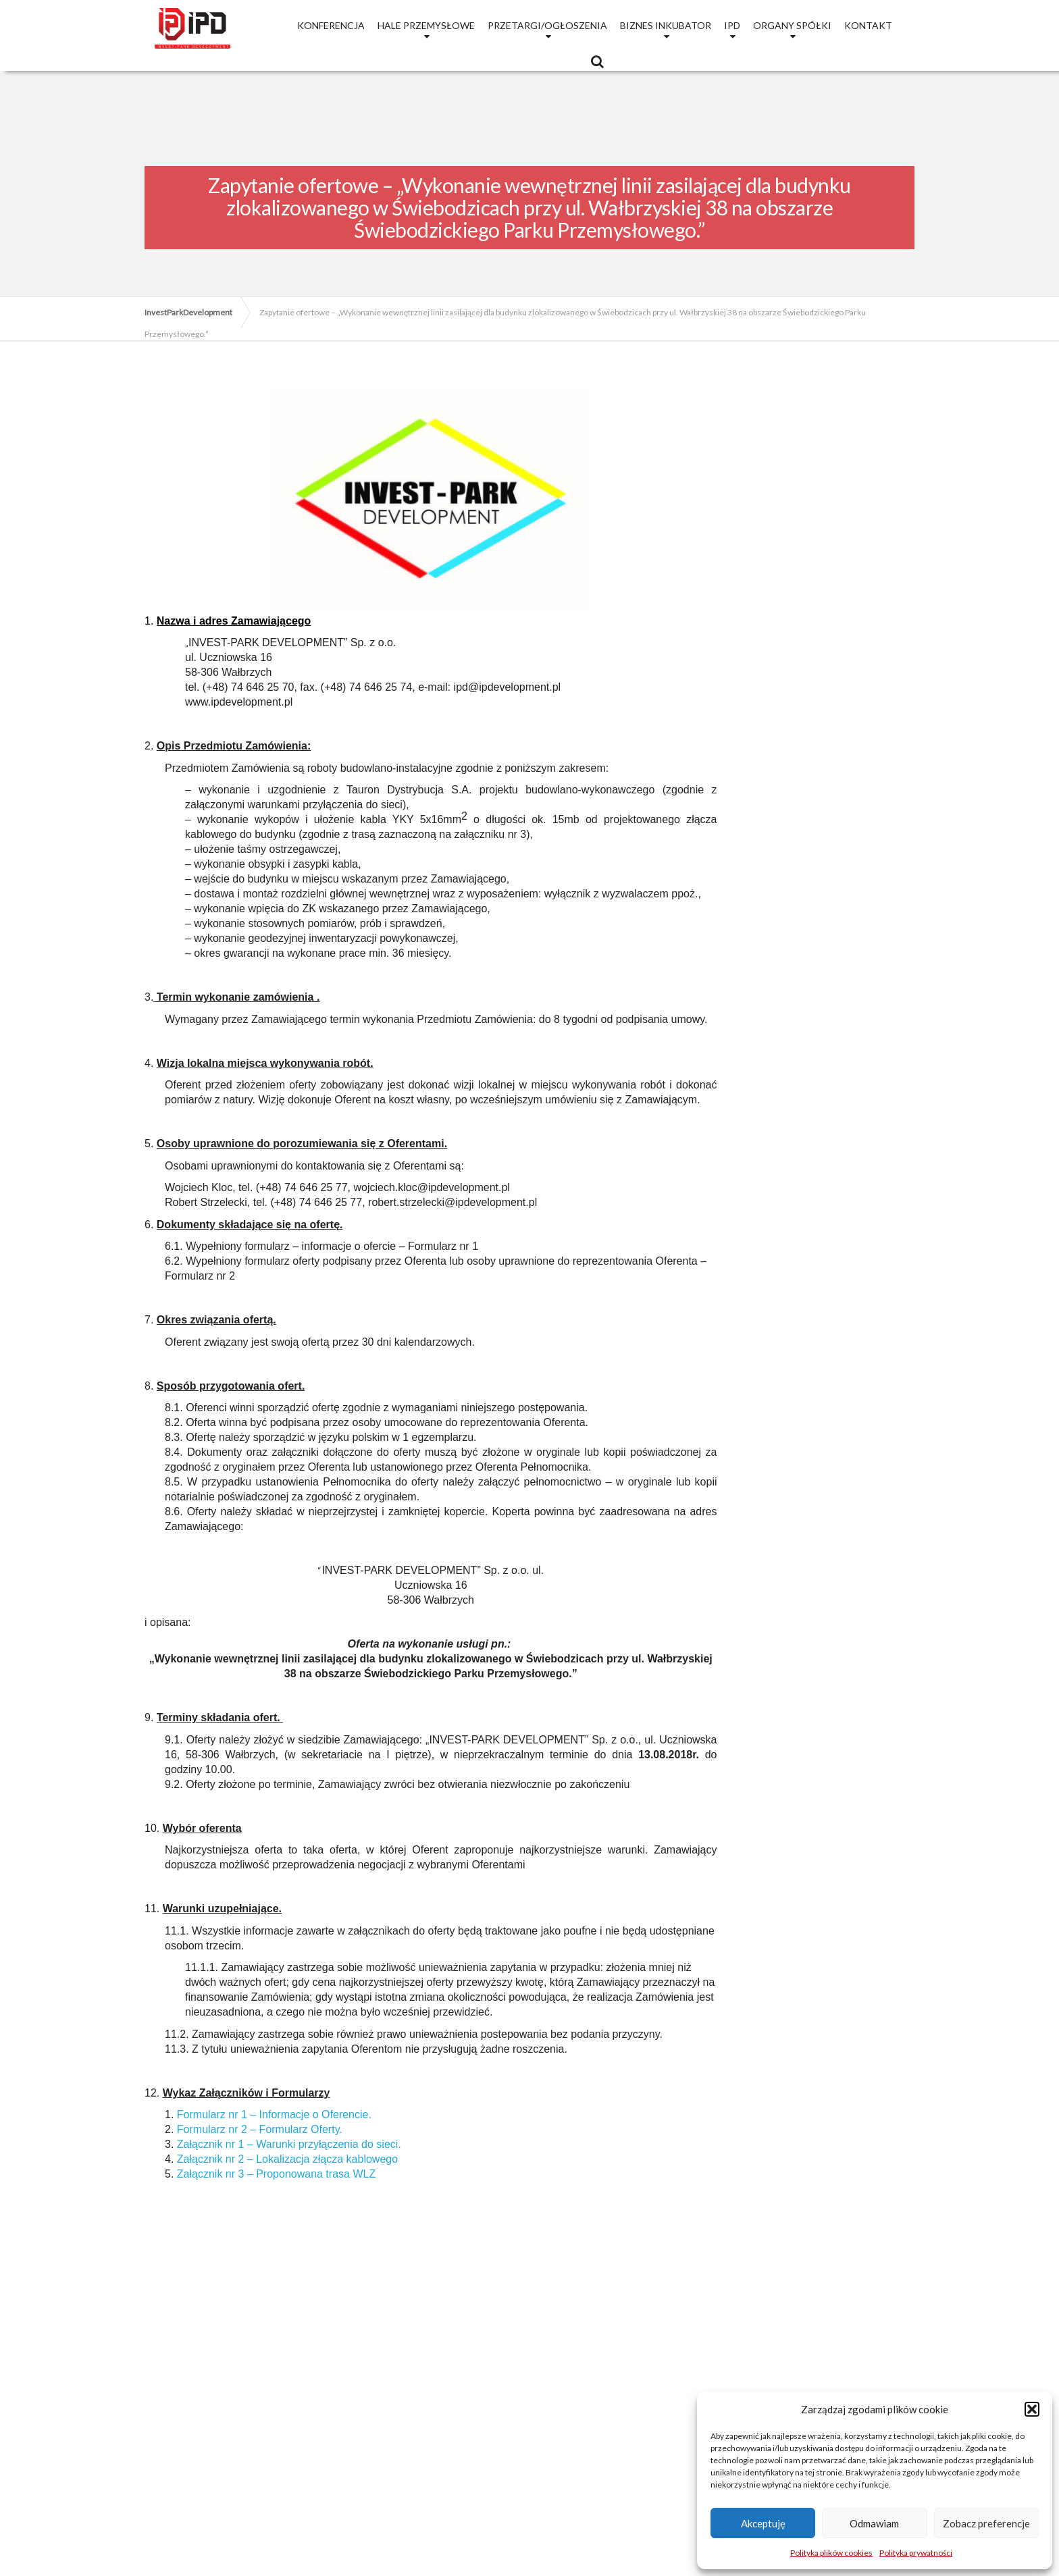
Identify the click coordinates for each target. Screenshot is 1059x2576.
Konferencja (331, 25)
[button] (1032, 2409)
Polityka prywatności (915, 2553)
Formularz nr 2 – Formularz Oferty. (259, 2129)
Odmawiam (874, 2523)
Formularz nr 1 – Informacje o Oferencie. (274, 2114)
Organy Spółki (792, 25)
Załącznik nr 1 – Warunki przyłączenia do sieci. (289, 2144)
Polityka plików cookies (831, 2553)
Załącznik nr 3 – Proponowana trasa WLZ (276, 2174)
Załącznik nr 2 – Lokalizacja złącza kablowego (287, 2159)
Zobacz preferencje (986, 2523)
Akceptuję (763, 2523)
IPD (732, 25)
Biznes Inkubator (665, 25)
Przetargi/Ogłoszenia (547, 25)
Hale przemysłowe (426, 25)
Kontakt (868, 25)
